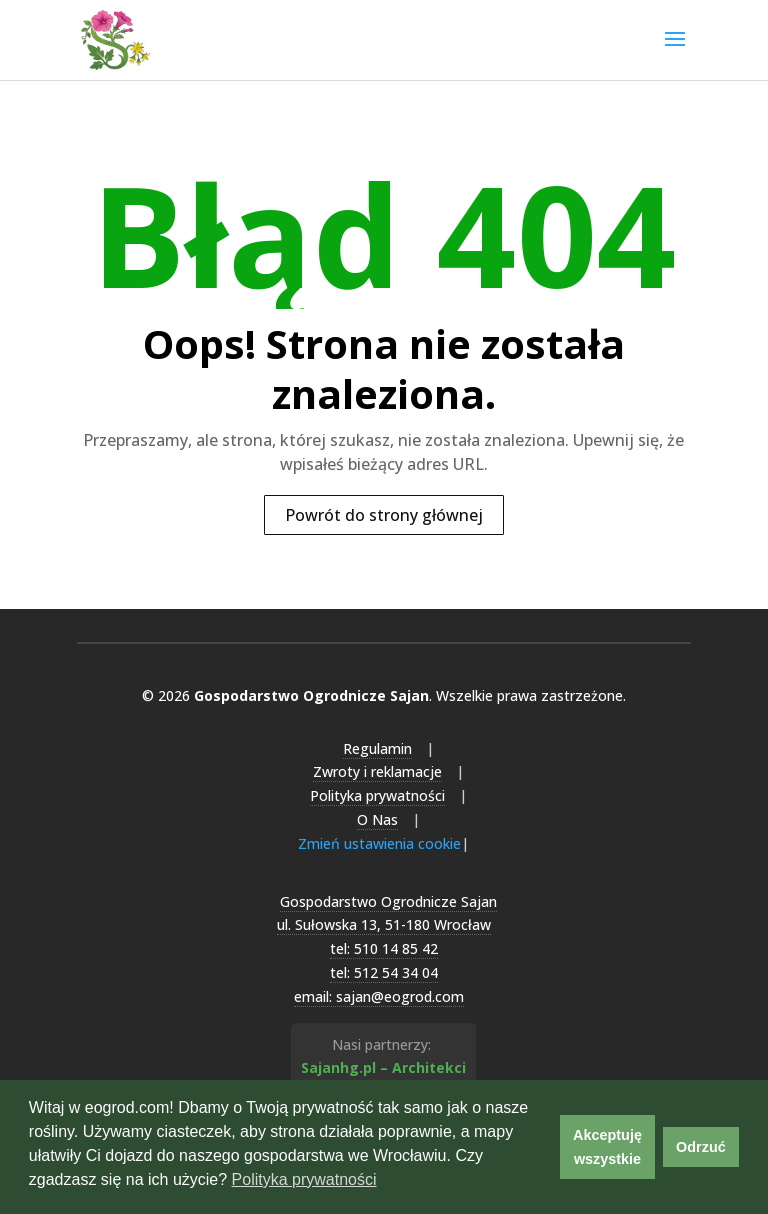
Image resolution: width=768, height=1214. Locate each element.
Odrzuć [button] (701, 1147)
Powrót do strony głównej (384, 515)
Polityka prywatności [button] (304, 1179)
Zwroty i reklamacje (377, 771)
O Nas (377, 819)
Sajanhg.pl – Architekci (383, 1067)
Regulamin (377, 748)
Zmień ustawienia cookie (379, 843)
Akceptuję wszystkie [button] (607, 1147)
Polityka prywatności (377, 795)
